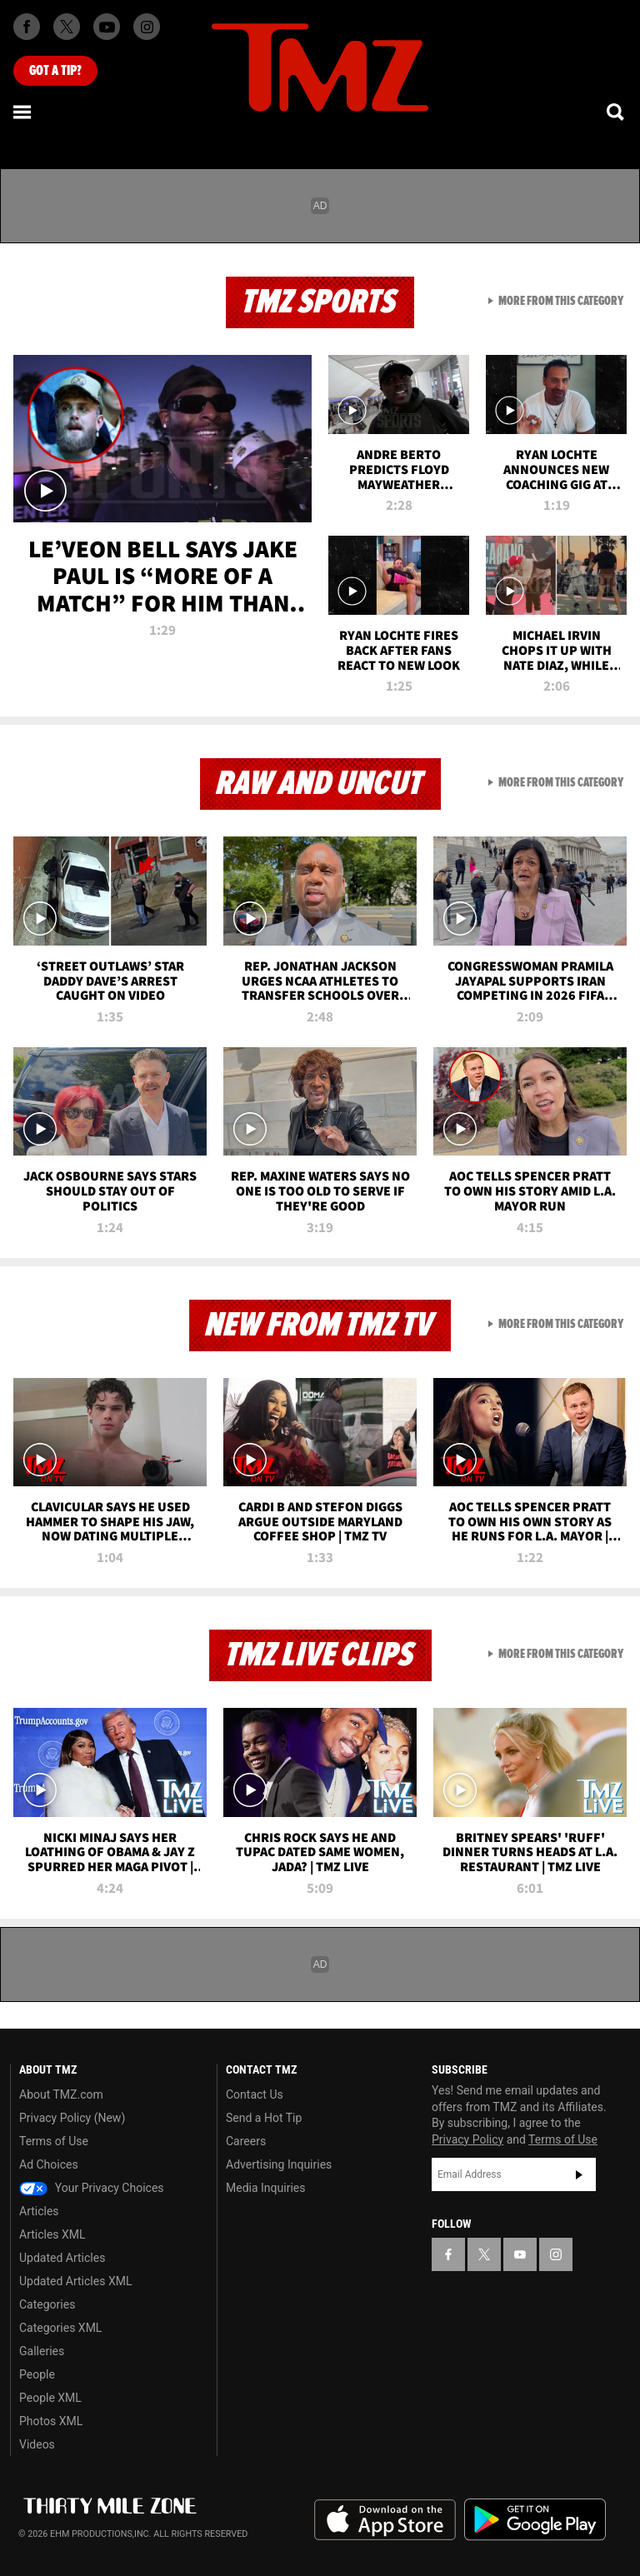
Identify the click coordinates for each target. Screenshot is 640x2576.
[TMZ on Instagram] (146, 26)
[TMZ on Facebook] (26, 26)
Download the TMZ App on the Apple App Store (385, 2520)
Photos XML (50, 2421)
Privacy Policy (467, 2139)
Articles (39, 2211)
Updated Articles (62, 2257)
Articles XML (52, 2234)
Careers (246, 2141)
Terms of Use (53, 2141)
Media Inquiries (265, 2187)
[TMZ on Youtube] (106, 26)
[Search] (616, 111)
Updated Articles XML (75, 2281)
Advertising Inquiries (279, 2164)
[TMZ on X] (66, 26)
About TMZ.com (61, 2094)
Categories (47, 2304)
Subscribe (579, 2174)
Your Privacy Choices (91, 2187)
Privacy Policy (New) (72, 2117)
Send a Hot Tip (264, 2117)
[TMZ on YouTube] (520, 2254)
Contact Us (254, 2094)
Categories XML (60, 2327)
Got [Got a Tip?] (55, 70)
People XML (50, 2397)
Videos (37, 2444)
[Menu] (23, 111)
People (37, 2374)
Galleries (41, 2351)
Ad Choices (48, 2164)
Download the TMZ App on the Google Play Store (535, 2520)
